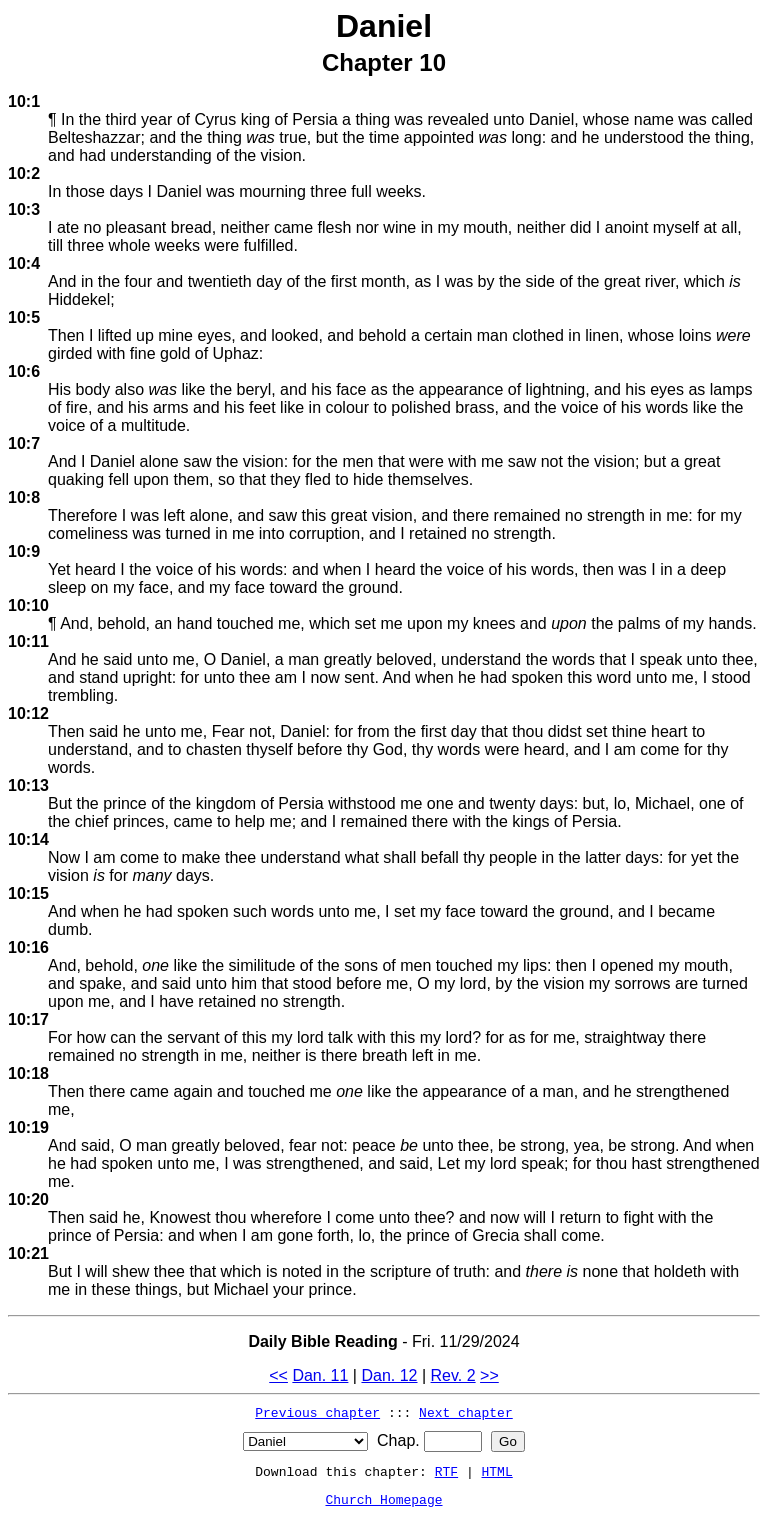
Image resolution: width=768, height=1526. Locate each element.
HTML (497, 1471)
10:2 (24, 173)
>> (489, 1375)
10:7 (24, 443)
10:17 (28, 1019)
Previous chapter (317, 1412)
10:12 (28, 713)
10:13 (28, 785)
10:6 (24, 371)
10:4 (24, 263)
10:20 (28, 1199)
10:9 (24, 551)
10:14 (28, 839)
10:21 (28, 1253)
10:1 (24, 101)
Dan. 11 (320, 1375)
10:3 (24, 209)
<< (278, 1375)
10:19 (28, 1127)
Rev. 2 (453, 1375)
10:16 (28, 947)
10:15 (28, 893)
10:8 (24, 497)
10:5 (24, 317)
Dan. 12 (389, 1375)
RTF (446, 1471)
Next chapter (466, 1412)
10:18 (28, 1073)
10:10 (28, 605)
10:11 (28, 641)
